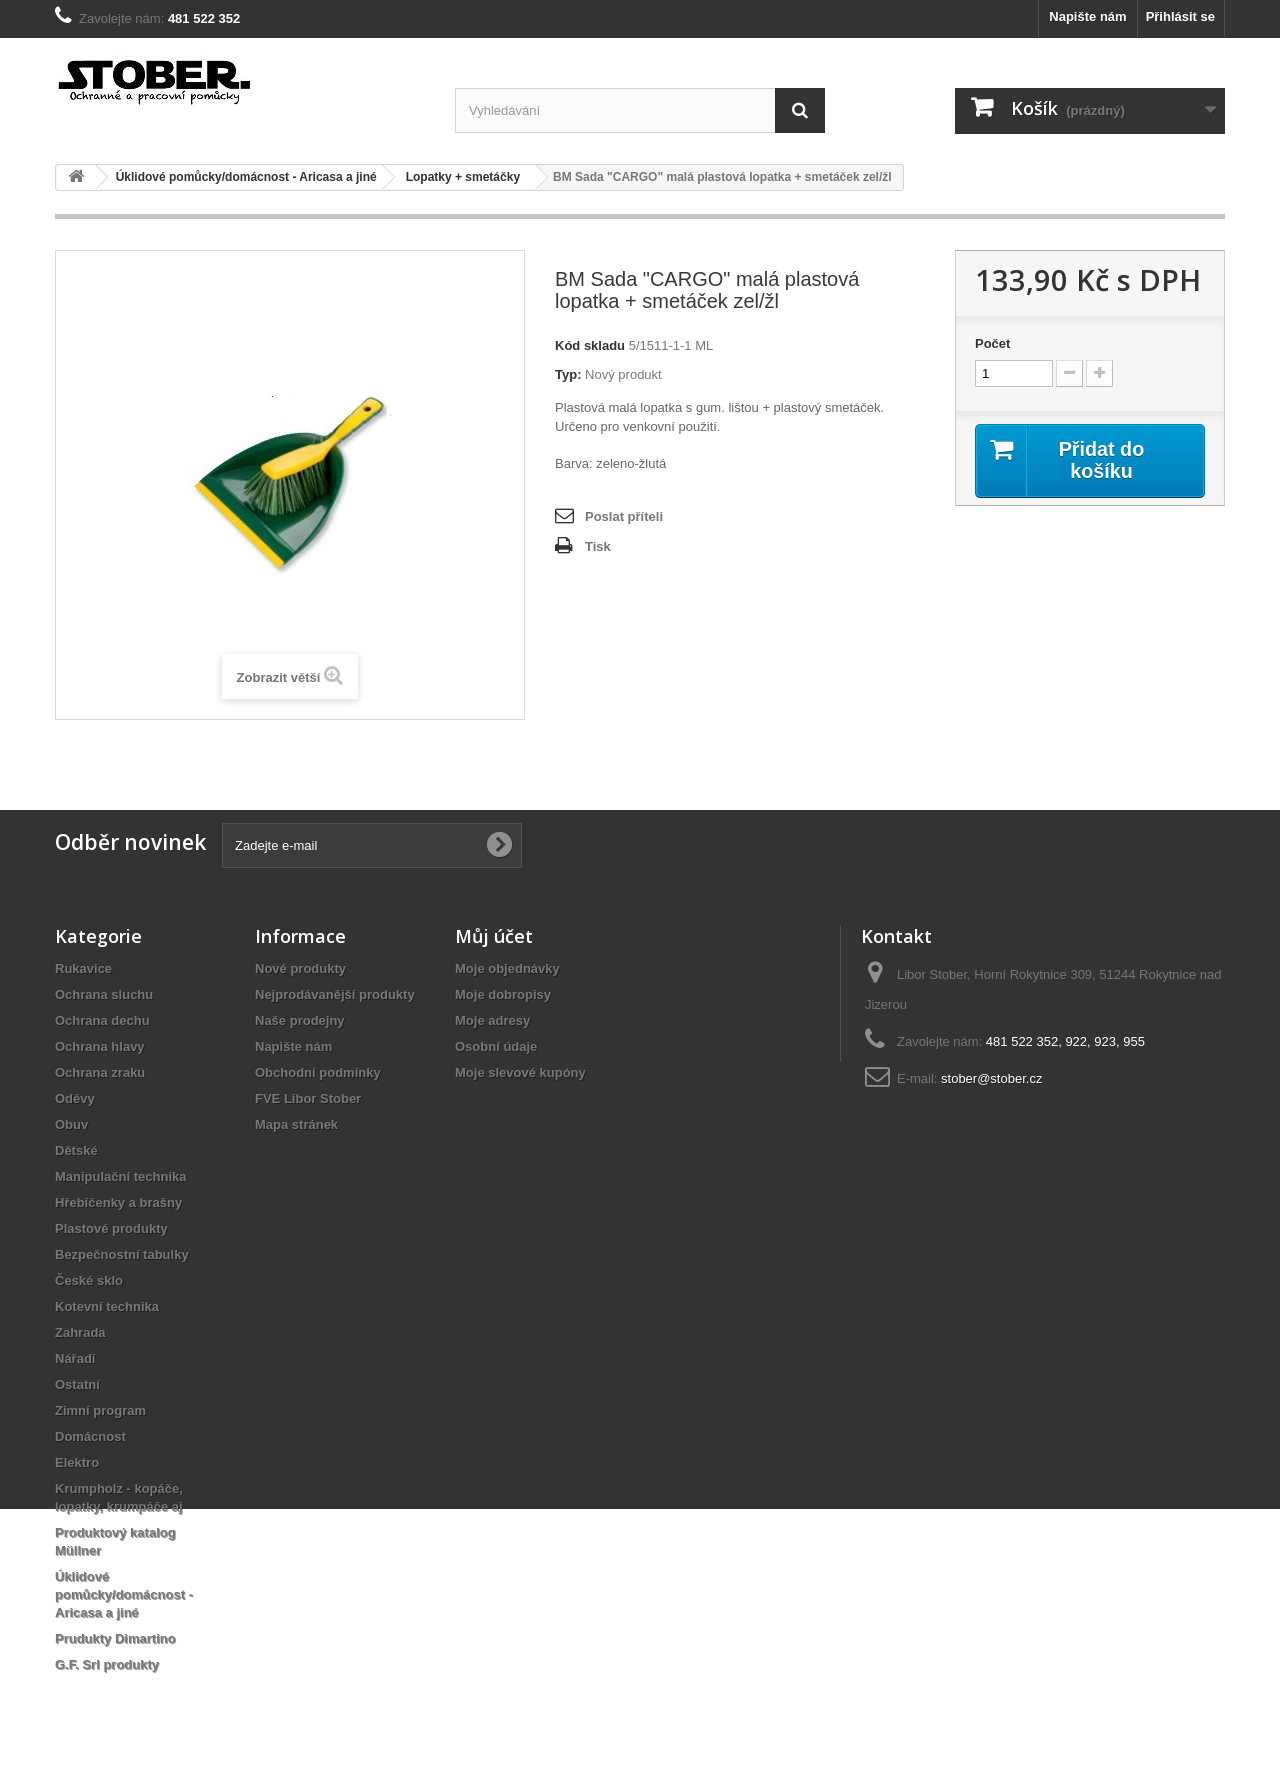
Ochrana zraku (100, 1072)
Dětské (76, 1150)
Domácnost (90, 1436)
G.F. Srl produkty (107, 1664)
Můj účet (494, 936)
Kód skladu (590, 345)
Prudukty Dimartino (115, 1638)
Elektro (77, 1462)
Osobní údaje (496, 1046)
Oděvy (75, 1098)
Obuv (71, 1124)
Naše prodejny (300, 1020)
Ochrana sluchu (104, 994)
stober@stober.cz (991, 1078)
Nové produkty (300, 968)
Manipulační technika (120, 1176)
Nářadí (75, 1358)
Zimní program (100, 1410)
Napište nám (1087, 16)
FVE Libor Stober (308, 1098)
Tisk (598, 546)
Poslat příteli (624, 516)
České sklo (89, 1280)
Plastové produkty (111, 1228)
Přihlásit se (1180, 16)
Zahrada (80, 1332)
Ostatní (77, 1384)
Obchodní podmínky (318, 1072)
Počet (992, 343)
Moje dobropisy (503, 994)
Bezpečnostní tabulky (122, 1254)
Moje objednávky (507, 968)
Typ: (568, 374)
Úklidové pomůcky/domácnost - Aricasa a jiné (124, 1594)
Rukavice (83, 968)
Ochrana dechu (102, 1020)
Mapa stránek (296, 1124)
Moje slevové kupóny (520, 1072)
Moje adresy (492, 1020)
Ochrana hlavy (100, 1046)
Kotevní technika (107, 1306)
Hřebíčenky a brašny (118, 1202)
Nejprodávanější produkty (335, 994)
